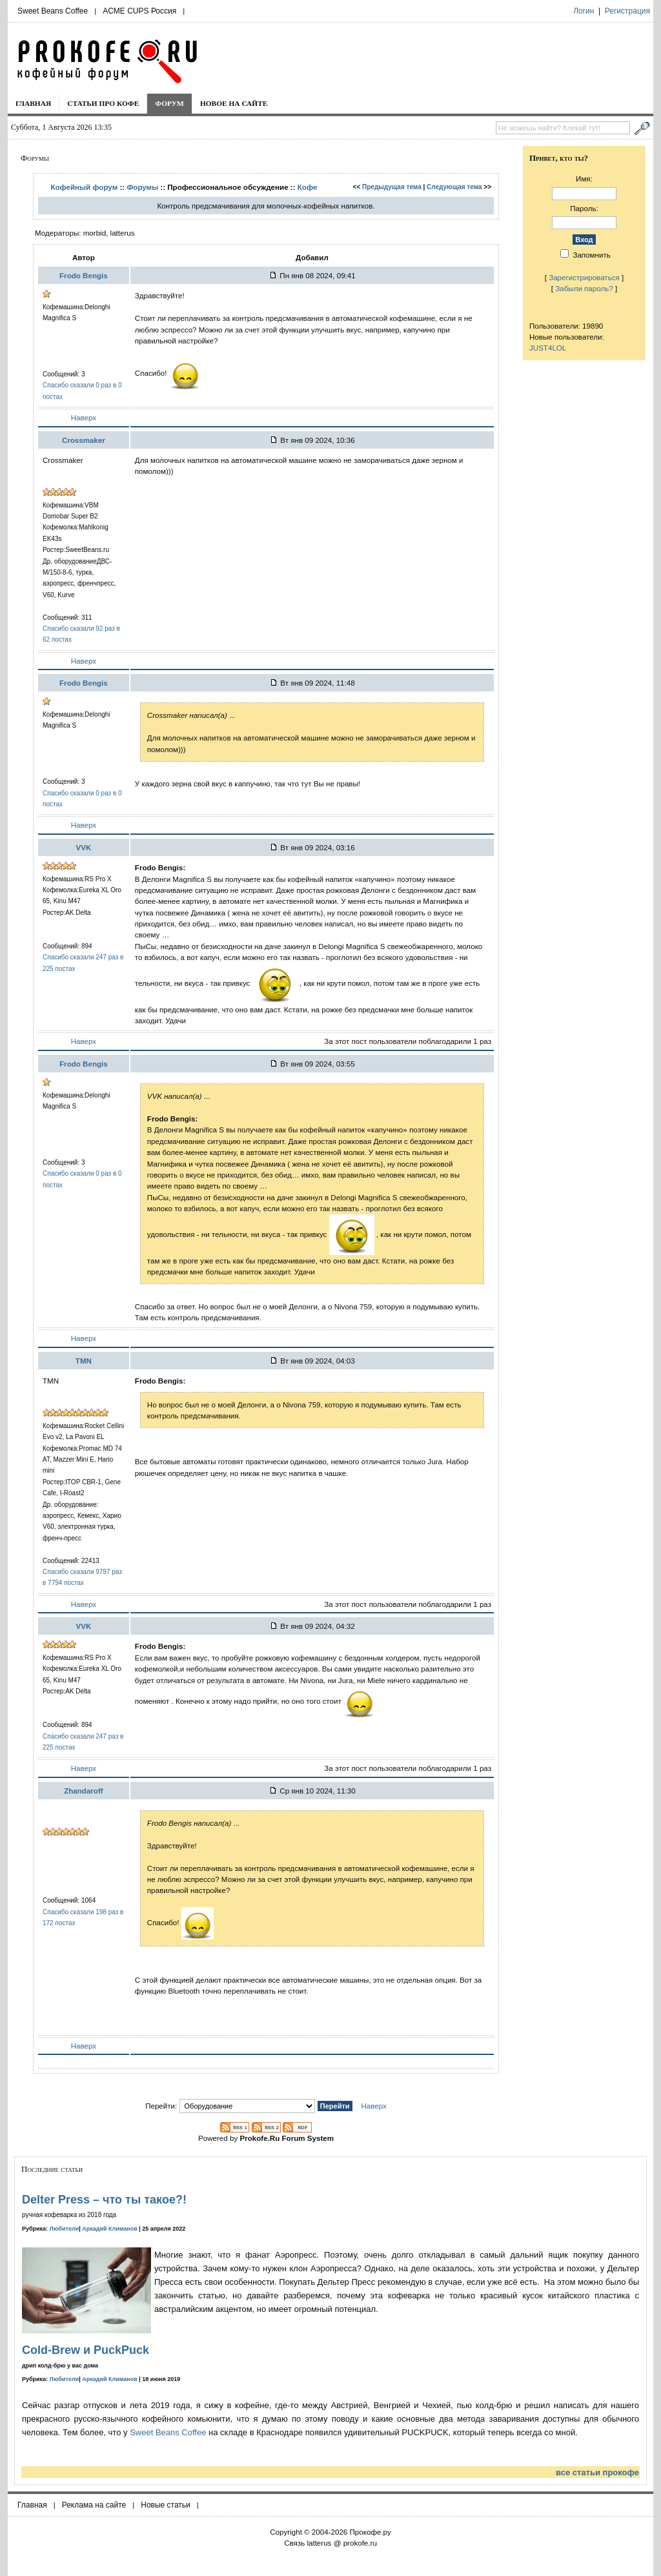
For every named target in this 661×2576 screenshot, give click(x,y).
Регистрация (627, 10)
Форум (169, 103)
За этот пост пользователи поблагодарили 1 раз (407, 1041)
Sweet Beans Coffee (52, 10)
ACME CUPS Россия (139, 10)
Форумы (142, 187)
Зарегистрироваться (584, 277)
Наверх (83, 417)
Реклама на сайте (94, 2505)
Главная (33, 103)
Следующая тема (454, 186)
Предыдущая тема (392, 186)
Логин (583, 10)
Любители (64, 2228)
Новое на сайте (234, 103)
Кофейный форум (83, 187)
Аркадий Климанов (109, 2228)
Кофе (308, 187)
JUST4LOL (547, 347)
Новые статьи (165, 2505)
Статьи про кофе (103, 103)
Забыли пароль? (584, 288)
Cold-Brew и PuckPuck (85, 2350)
